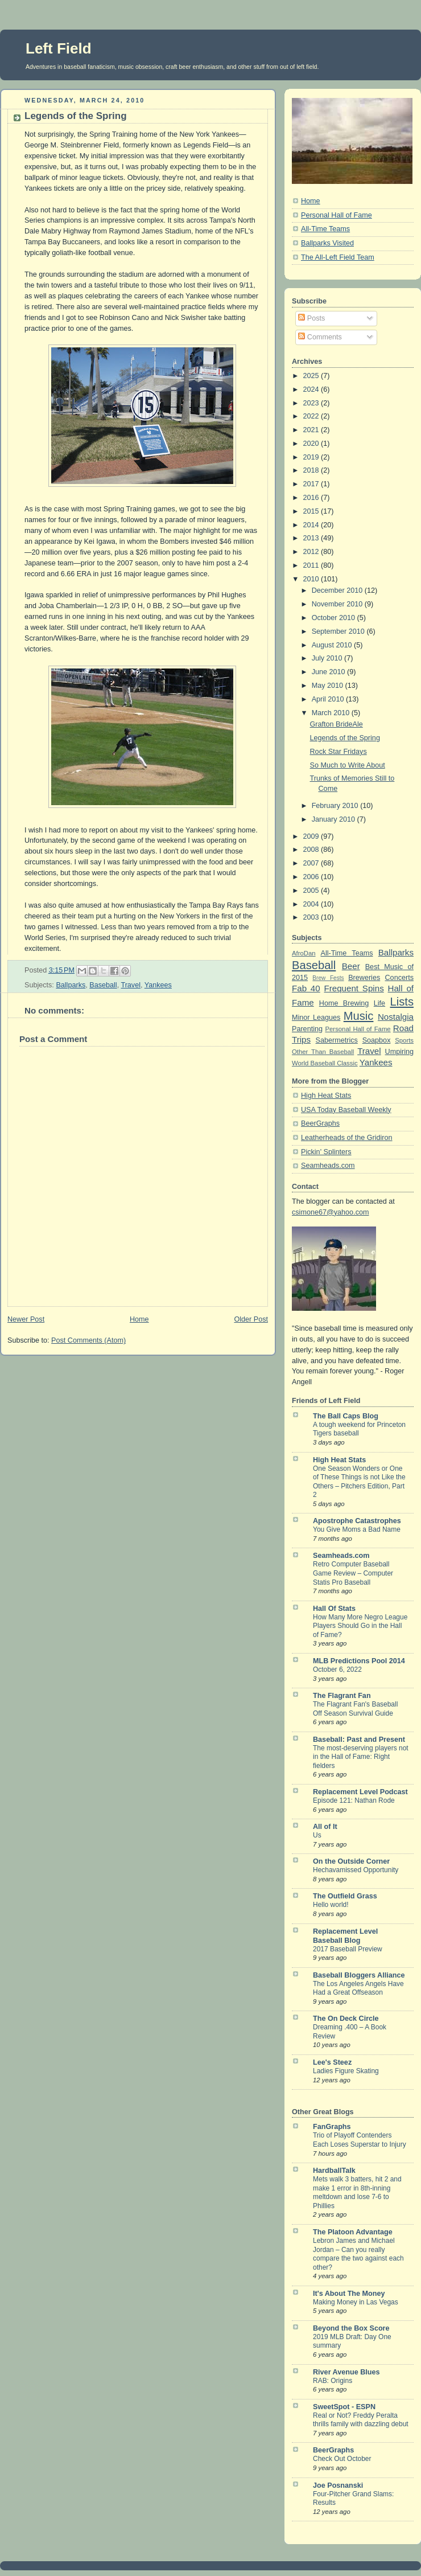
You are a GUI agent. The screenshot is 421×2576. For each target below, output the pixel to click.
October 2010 (334, 618)
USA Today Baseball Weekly (346, 1110)
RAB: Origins (332, 2381)
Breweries (364, 978)
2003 (312, 917)
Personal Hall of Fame (336, 215)
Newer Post (25, 1319)
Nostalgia (396, 1017)
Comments (319, 337)
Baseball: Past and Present (359, 1740)
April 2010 (329, 699)
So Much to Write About (347, 765)
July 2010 (328, 658)
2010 (312, 579)
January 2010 (334, 819)
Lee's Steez (332, 2062)
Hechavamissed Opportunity (355, 1870)
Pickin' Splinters (326, 1152)
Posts (311, 318)
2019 (312, 457)
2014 (312, 525)
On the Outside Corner (351, 1861)
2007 (312, 863)
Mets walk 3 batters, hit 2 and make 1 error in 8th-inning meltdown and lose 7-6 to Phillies (357, 2192)
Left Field (59, 48)
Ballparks (70, 985)
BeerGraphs (320, 1123)
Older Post (251, 1319)
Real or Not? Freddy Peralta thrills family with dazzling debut (360, 2420)
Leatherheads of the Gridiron (347, 1138)
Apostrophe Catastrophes (357, 1521)
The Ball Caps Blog (345, 1416)
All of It (325, 1827)
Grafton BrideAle (336, 724)
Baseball (103, 985)
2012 (312, 552)
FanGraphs (332, 2127)
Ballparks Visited (327, 243)
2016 (312, 498)
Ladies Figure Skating (346, 2071)
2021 (312, 430)
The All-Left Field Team (337, 257)
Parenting (307, 1029)
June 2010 (329, 672)
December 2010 (338, 590)
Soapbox (376, 1040)
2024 (312, 389)
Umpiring (399, 1052)
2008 (312, 850)
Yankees (158, 985)
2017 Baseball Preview (347, 1949)
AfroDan (304, 953)
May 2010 (328, 686)
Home (139, 1319)
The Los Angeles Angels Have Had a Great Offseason (358, 1988)
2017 (312, 484)
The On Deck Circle (346, 2019)
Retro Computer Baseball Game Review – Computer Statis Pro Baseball (353, 1573)
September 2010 (339, 631)
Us (317, 1835)
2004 (312, 904)
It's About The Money (349, 2294)
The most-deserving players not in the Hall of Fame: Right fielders (360, 1757)
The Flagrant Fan (342, 1696)
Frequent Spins (354, 988)
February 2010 (336, 806)
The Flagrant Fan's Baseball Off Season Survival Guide (355, 1708)
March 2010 (332, 713)
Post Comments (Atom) (88, 1340)
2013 (312, 538)
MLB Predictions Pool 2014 (359, 1661)
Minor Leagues (316, 1018)
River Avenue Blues (346, 2372)
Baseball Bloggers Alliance (359, 1975)
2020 (312, 444)
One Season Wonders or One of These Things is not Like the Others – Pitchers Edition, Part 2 (359, 1482)
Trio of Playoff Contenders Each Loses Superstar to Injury (359, 2139)
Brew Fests (328, 978)
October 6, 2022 (337, 1669)
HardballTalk (334, 2171)
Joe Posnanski (338, 2485)
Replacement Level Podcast (360, 1792)
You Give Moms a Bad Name (357, 1529)
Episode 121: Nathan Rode (354, 1800)
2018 (312, 470)
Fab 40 (306, 988)
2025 (312, 376)
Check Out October (342, 2459)
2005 (312, 891)
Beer (351, 966)
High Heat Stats (326, 1096)
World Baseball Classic (325, 1063)
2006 (312, 877)
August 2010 (333, 645)
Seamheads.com (328, 1166)
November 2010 (338, 604)
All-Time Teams (325, 229)
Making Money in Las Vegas (355, 2302)
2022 (312, 416)
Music (359, 1016)
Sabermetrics (337, 1040)
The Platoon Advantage (353, 2232)
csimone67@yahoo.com (330, 1212)
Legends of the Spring (75, 115)
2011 (312, 565)
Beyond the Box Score (351, 2328)
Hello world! (331, 1905)
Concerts (399, 978)
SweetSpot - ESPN (344, 2407)
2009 (312, 836)
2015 (312, 511)
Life (379, 1003)
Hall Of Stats (334, 1609)
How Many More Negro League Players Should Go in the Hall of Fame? (360, 1626)
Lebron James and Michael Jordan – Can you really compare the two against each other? (358, 2254)
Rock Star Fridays (338, 752)
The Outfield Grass (345, 1896)
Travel (131, 985)
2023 (312, 403)
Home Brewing (344, 1003)
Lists (402, 1001)
